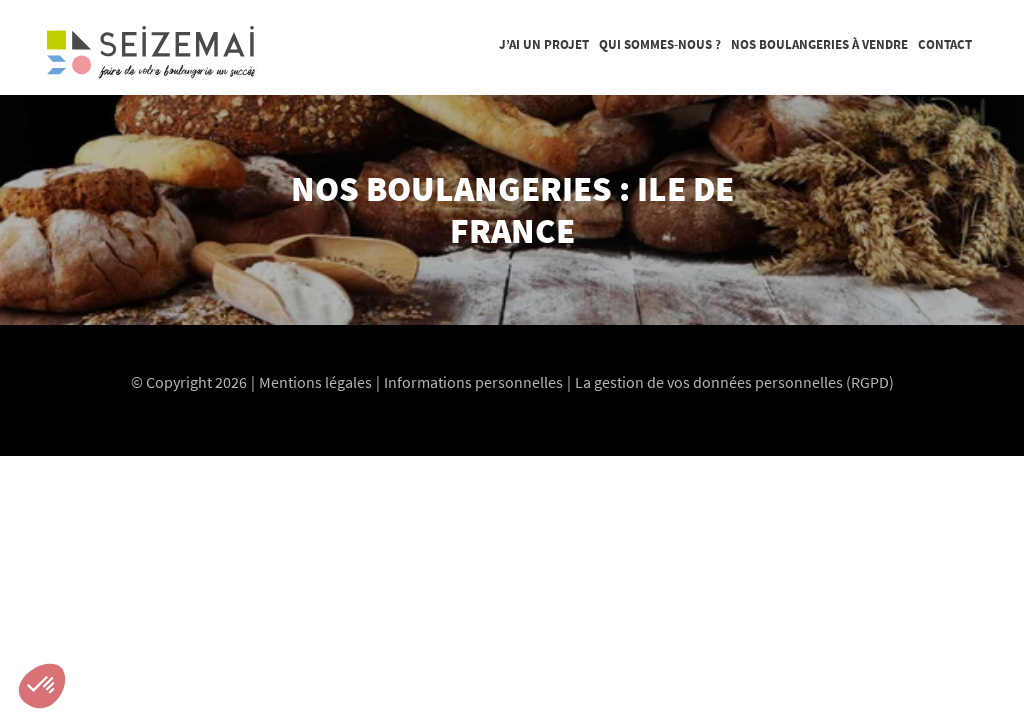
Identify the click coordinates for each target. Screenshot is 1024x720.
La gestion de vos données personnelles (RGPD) (734, 382)
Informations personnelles (473, 382)
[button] (42, 686)
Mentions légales (315, 382)
